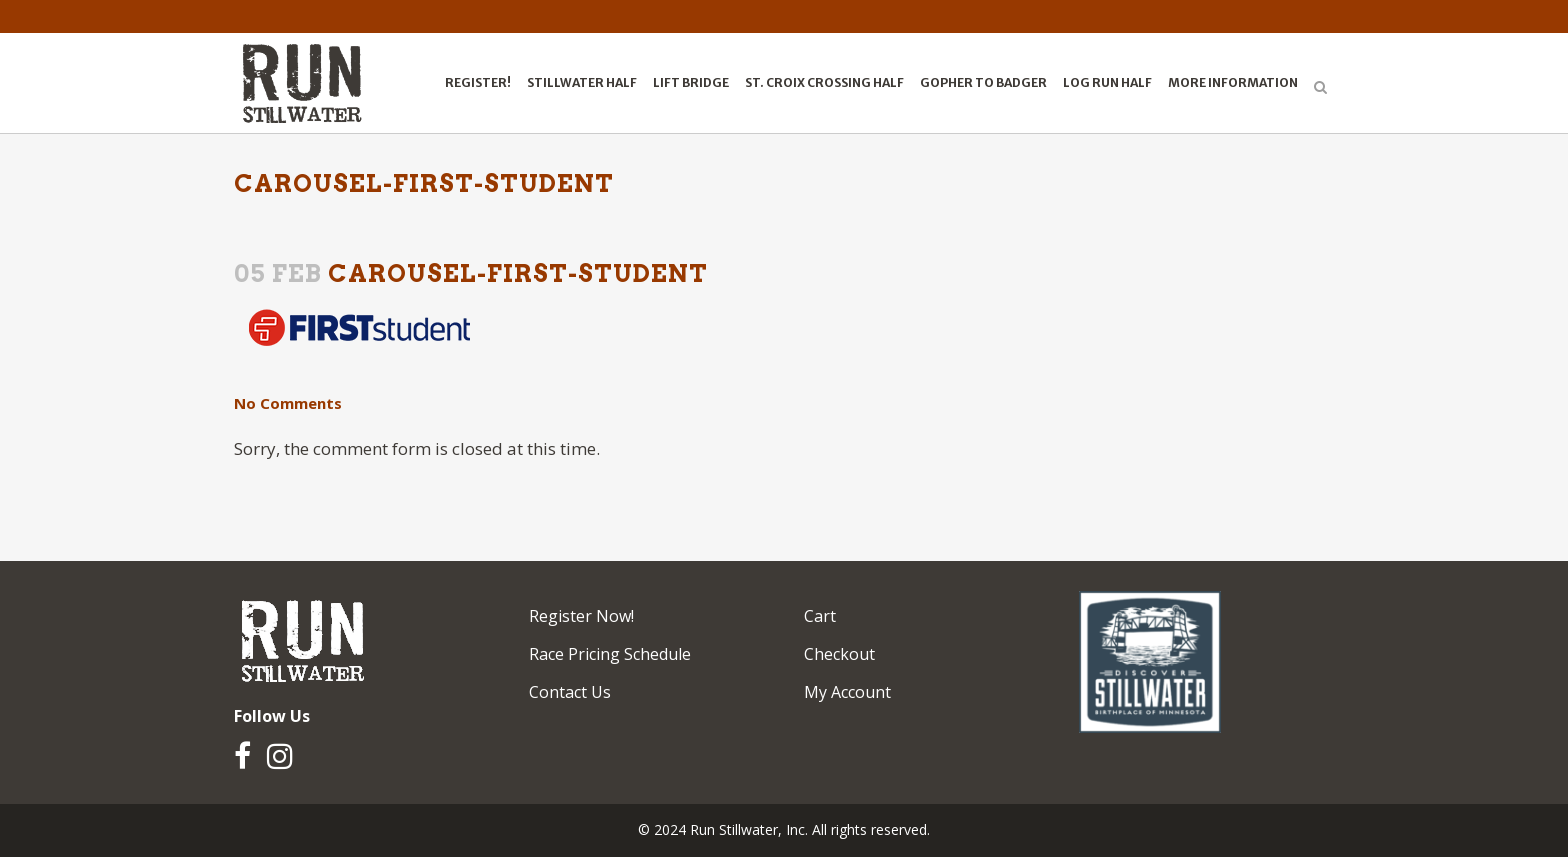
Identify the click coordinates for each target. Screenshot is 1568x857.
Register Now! (581, 616)
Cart (820, 616)
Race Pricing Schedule (610, 654)
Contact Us (570, 692)
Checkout (839, 654)
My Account (847, 692)
